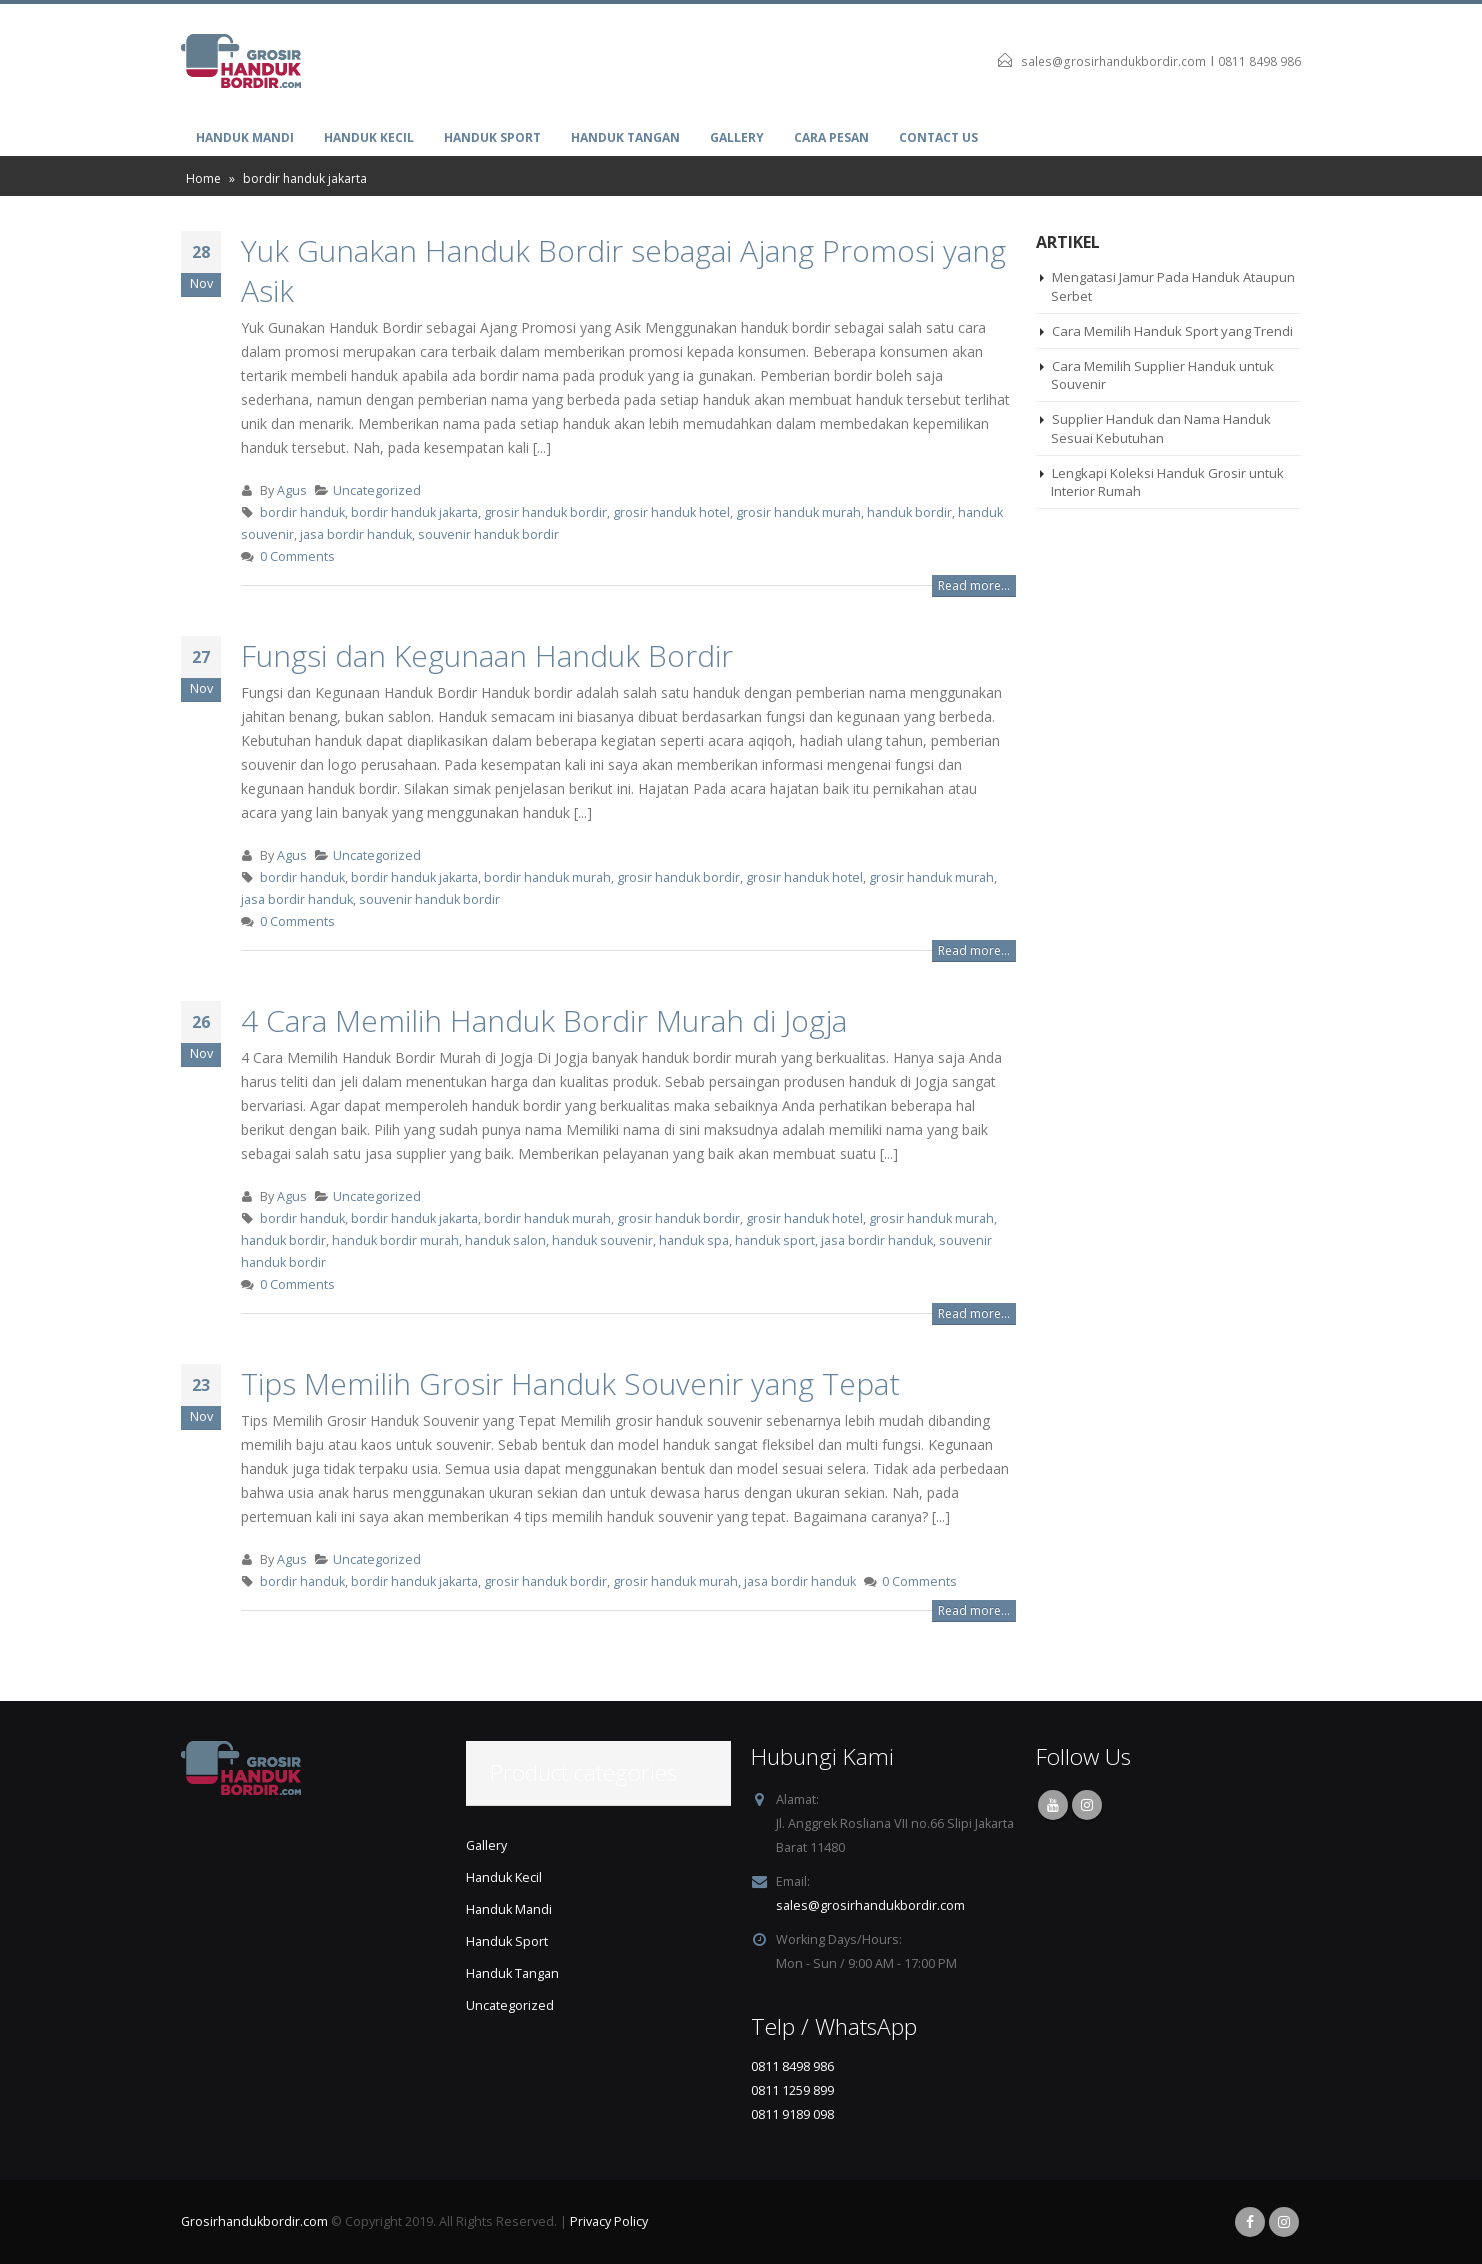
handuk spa (694, 1240)
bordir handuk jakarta (414, 512)
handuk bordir (909, 512)
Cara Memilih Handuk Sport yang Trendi (1172, 331)
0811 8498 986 (1259, 61)
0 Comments (297, 556)
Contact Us (938, 137)
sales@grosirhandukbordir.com (1113, 61)
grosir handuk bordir (545, 512)
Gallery (737, 137)
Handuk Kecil (369, 137)
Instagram (1087, 1805)
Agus (292, 490)
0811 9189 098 (792, 2114)
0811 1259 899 (792, 2090)
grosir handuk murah (798, 512)
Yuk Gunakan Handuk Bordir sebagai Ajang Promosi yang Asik (623, 270)
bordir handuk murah (547, 877)
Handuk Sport (492, 137)
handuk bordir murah (395, 1240)
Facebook (1250, 2222)
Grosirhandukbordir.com (254, 2221)
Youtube (1053, 1805)
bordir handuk (302, 512)
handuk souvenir (602, 1240)
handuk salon (505, 1240)
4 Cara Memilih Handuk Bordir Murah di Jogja (544, 1020)
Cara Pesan (831, 137)
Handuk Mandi (245, 137)
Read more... (974, 585)
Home (203, 178)
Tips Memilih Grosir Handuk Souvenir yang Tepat (570, 1383)
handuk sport (775, 1240)
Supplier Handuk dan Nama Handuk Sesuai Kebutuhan (1161, 428)
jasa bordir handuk (356, 534)
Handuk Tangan (625, 137)
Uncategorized (377, 490)
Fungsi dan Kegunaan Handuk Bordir (487, 655)
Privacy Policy (609, 2221)
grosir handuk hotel (671, 512)
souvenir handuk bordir (488, 534)
